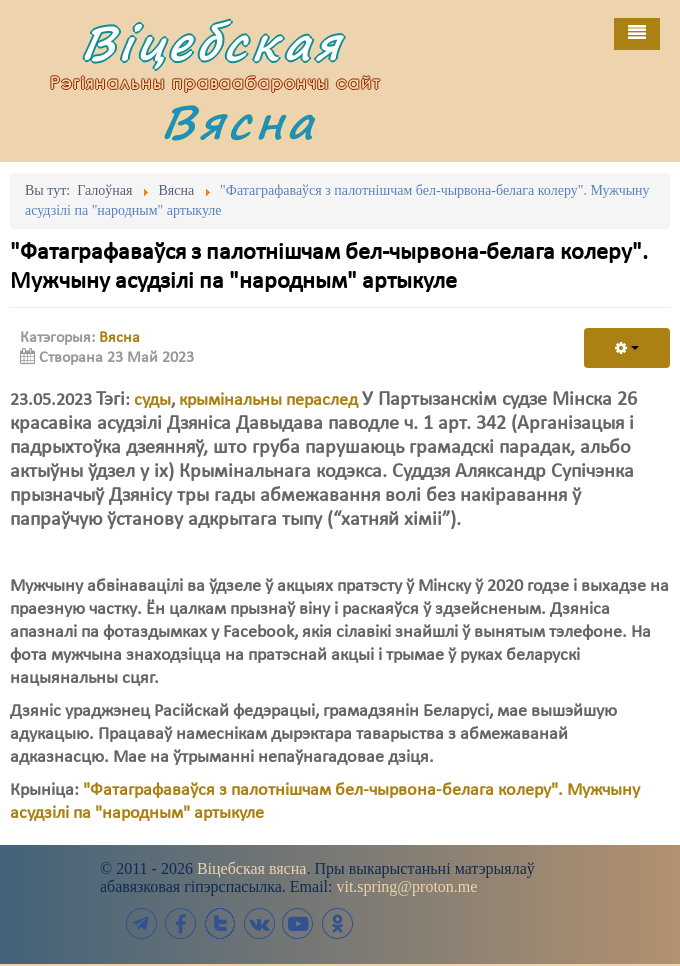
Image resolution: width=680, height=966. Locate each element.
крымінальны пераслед (268, 400)
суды (152, 400)
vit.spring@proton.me (406, 886)
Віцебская (212, 42)
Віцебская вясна (251, 868)
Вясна (239, 121)
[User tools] (627, 348)
